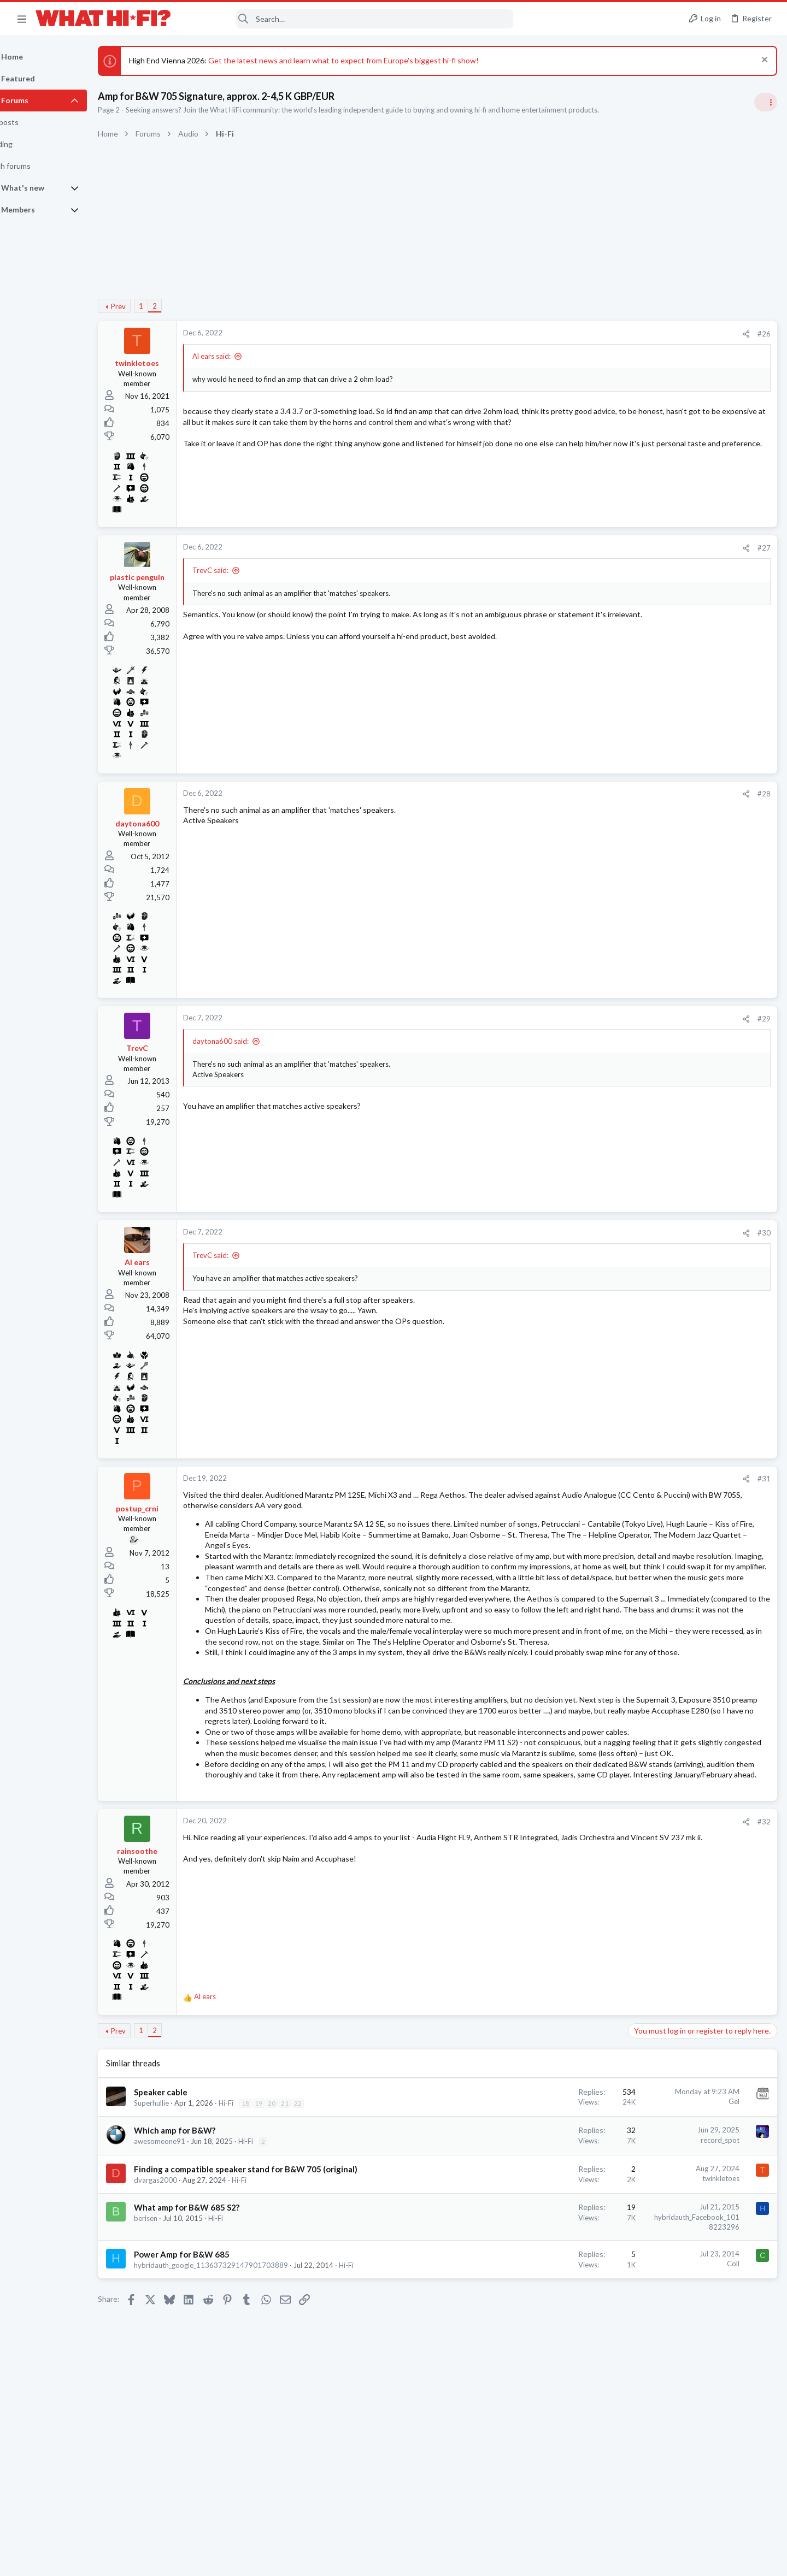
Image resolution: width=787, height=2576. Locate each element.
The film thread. (659, 990)
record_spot (544, 2268)
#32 (588, 1950)
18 (273, 2232)
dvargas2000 (183, 2308)
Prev (146, 306)
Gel (558, 2229)
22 (326, 2232)
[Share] (570, 334)
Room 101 (649, 865)
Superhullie (179, 2231)
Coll (557, 2392)
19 (286, 2232)
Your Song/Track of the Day (679, 760)
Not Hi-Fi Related (659, 895)
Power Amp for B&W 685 (209, 2383)
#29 (588, 1018)
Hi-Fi (253, 2231)
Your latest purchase (667, 1178)
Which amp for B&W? (202, 2259)
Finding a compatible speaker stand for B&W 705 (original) (273, 2297)
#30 (588, 1232)
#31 (588, 1478)
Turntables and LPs (662, 968)
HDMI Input (652, 1293)
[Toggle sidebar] (764, 102)
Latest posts (638, 1048)
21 (312, 2232)
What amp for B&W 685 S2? (214, 2336)
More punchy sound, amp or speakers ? (697, 812)
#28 (588, 793)
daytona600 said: (248, 1041)
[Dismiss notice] (762, 61)
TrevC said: (238, 570)
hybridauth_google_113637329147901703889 (239, 2393)
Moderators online (651, 1458)
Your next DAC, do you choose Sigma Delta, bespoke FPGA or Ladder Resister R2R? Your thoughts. (701, 1124)
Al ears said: (239, 356)
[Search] (349, 18)
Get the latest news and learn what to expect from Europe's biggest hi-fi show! (371, 60)
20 (299, 2232)
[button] (22, 18)
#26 (588, 333)
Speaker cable (188, 2220)
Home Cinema (654, 1021)
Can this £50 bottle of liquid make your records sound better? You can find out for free (698, 927)
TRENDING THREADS (648, 632)
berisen (173, 2347)
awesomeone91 (187, 2270)
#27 (588, 547)
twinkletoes (544, 2307)
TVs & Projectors (659, 1377)
